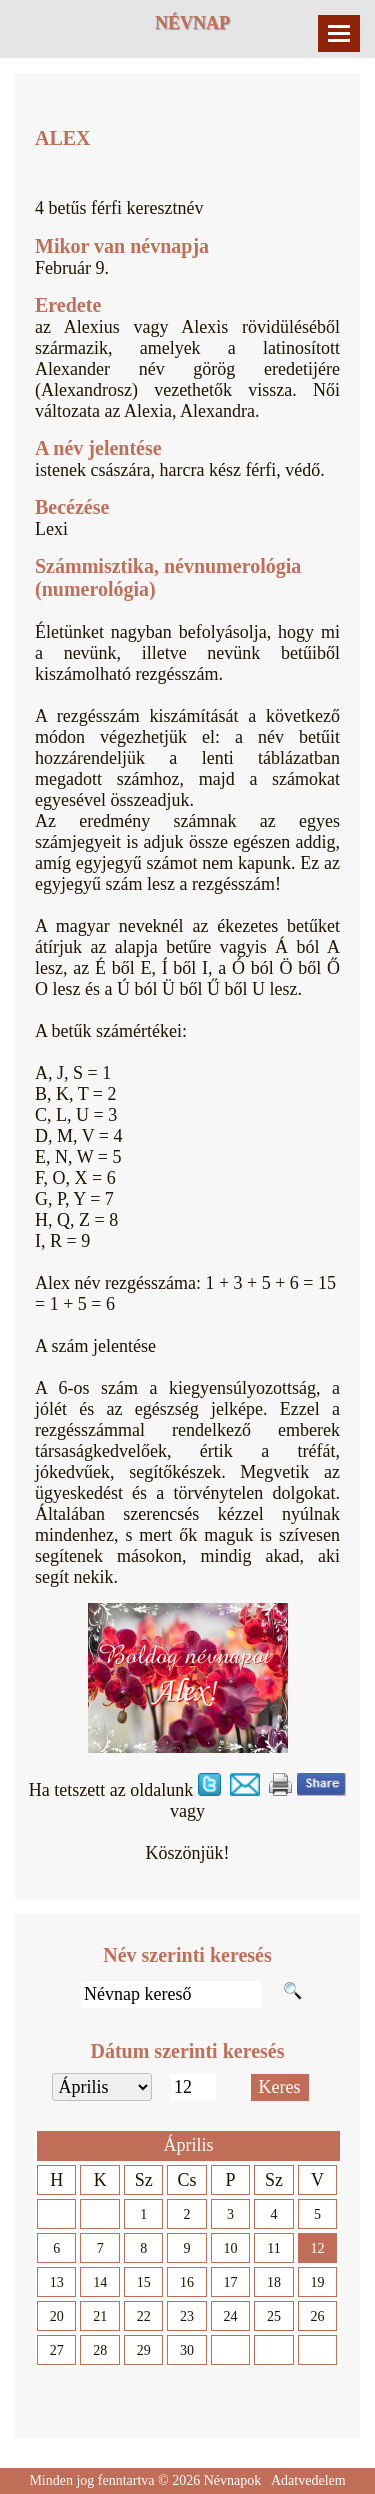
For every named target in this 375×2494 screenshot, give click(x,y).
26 (317, 2316)
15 (144, 2282)
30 (187, 2350)
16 (187, 2282)
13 (57, 2282)
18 (274, 2282)
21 (100, 2316)
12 (317, 2248)
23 (187, 2316)
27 (57, 2350)
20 (57, 2316)
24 (231, 2316)
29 (144, 2350)
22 (144, 2316)
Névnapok (233, 2480)
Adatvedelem (308, 2480)
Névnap (192, 23)
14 (100, 2282)
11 (273, 2248)
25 (274, 2316)
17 (231, 2282)
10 (231, 2248)
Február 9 (69, 268)
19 (317, 2282)
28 (100, 2350)
